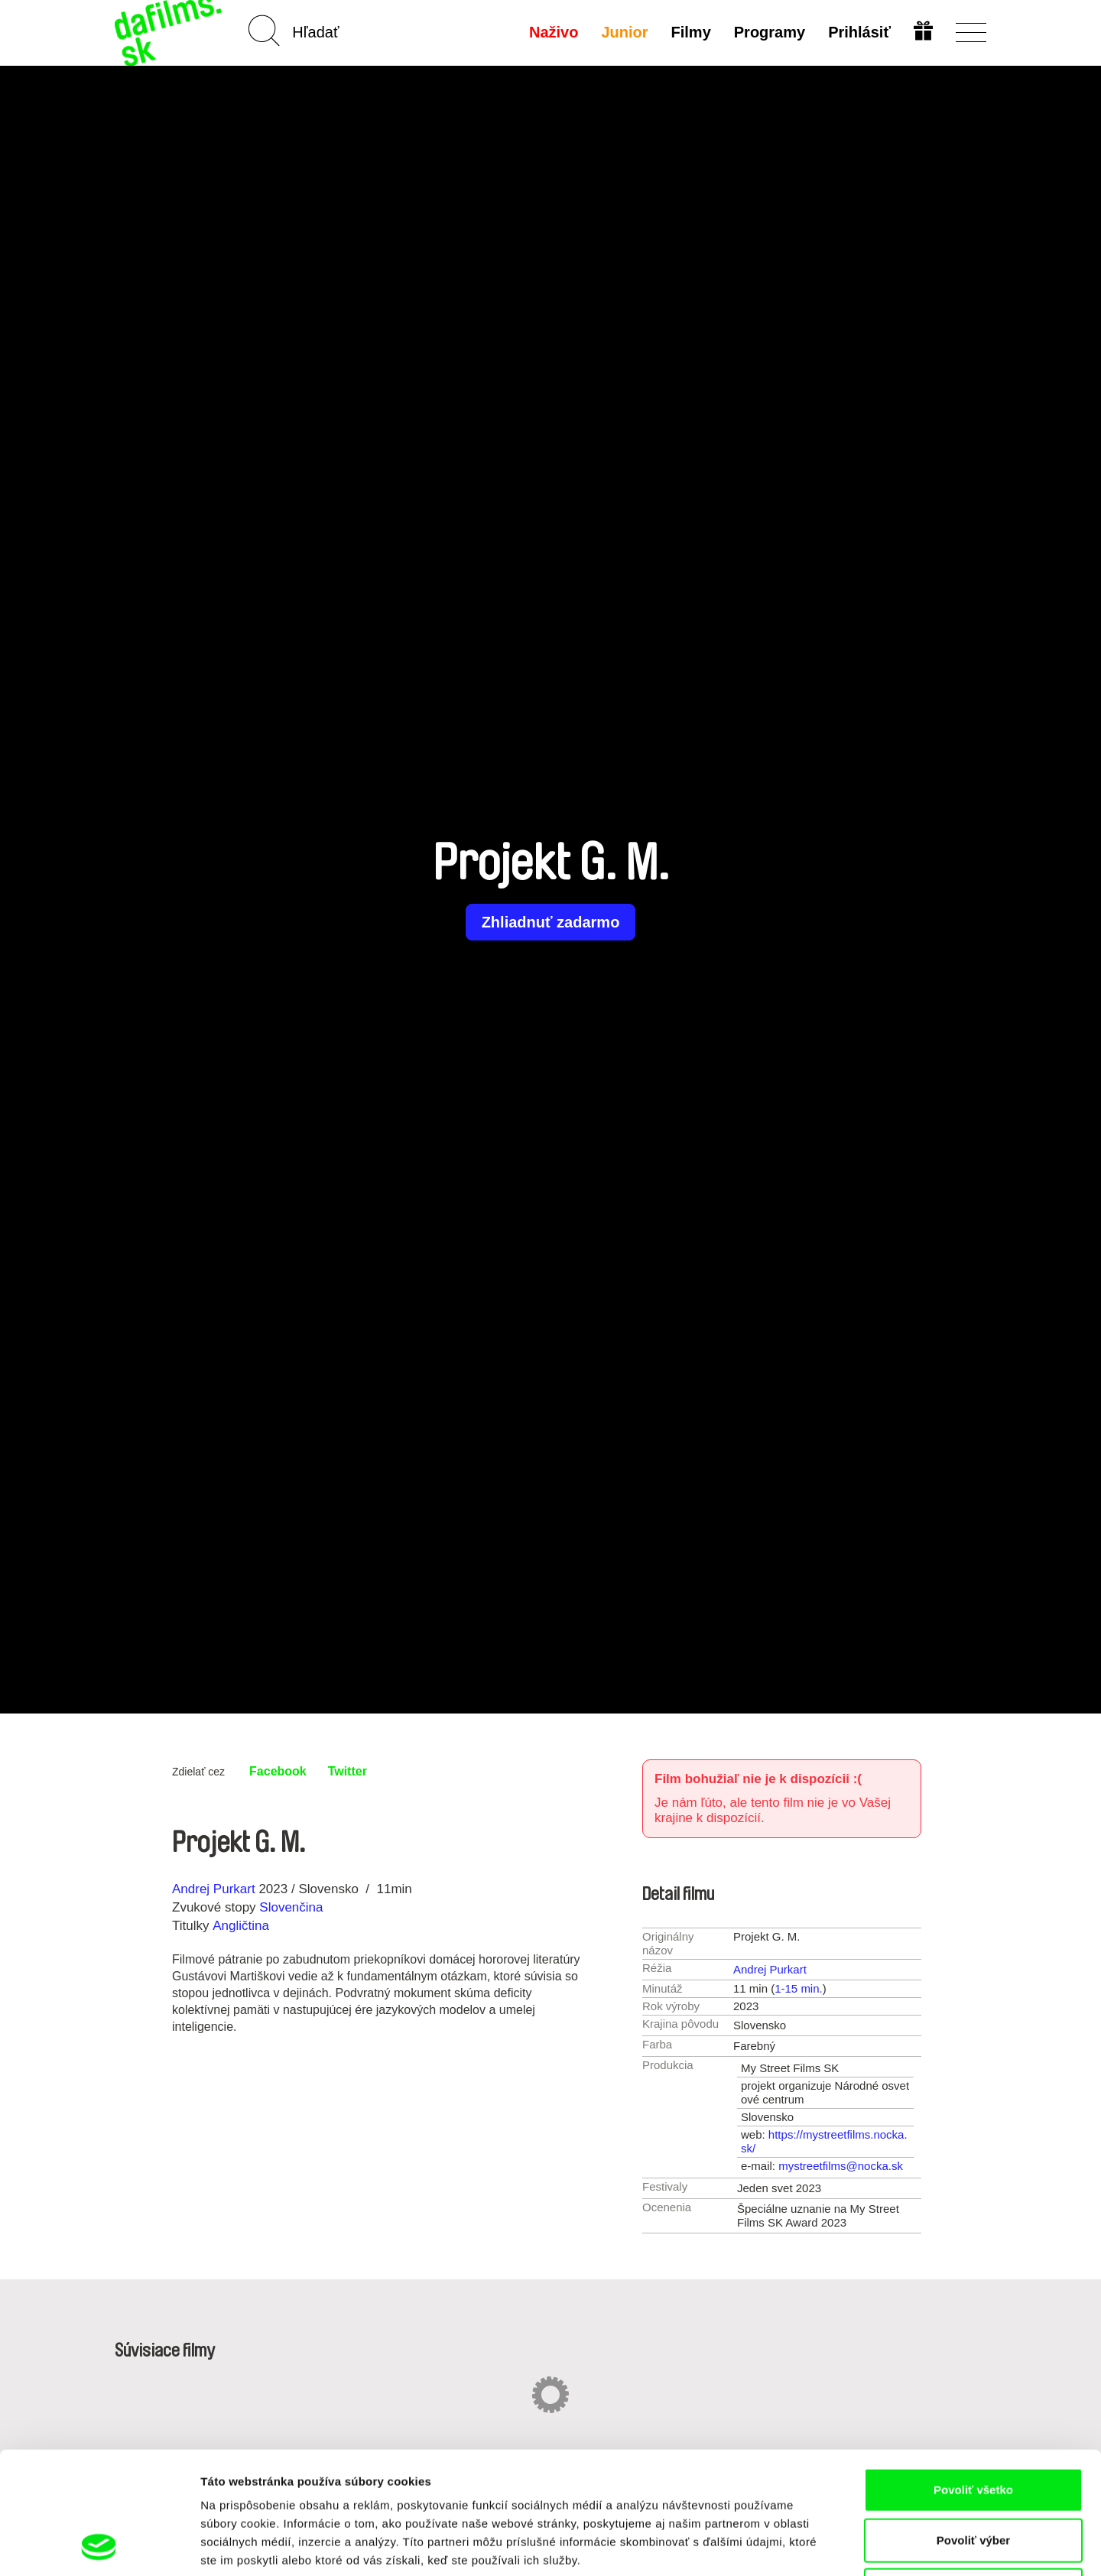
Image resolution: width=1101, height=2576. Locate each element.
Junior (624, 32)
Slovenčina (291, 1907)
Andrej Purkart (213, 1889)
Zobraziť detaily (799, 2545)
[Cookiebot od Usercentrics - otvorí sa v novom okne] (99, 2546)
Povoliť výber (973, 2425)
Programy (769, 32)
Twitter (347, 1771)
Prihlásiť (859, 32)
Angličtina (241, 1925)
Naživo (553, 32)
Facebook (278, 1771)
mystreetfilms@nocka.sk (840, 2165)
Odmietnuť (972, 2475)
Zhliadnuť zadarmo (551, 922)
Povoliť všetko (973, 2375)
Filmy (691, 32)
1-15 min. (799, 1988)
